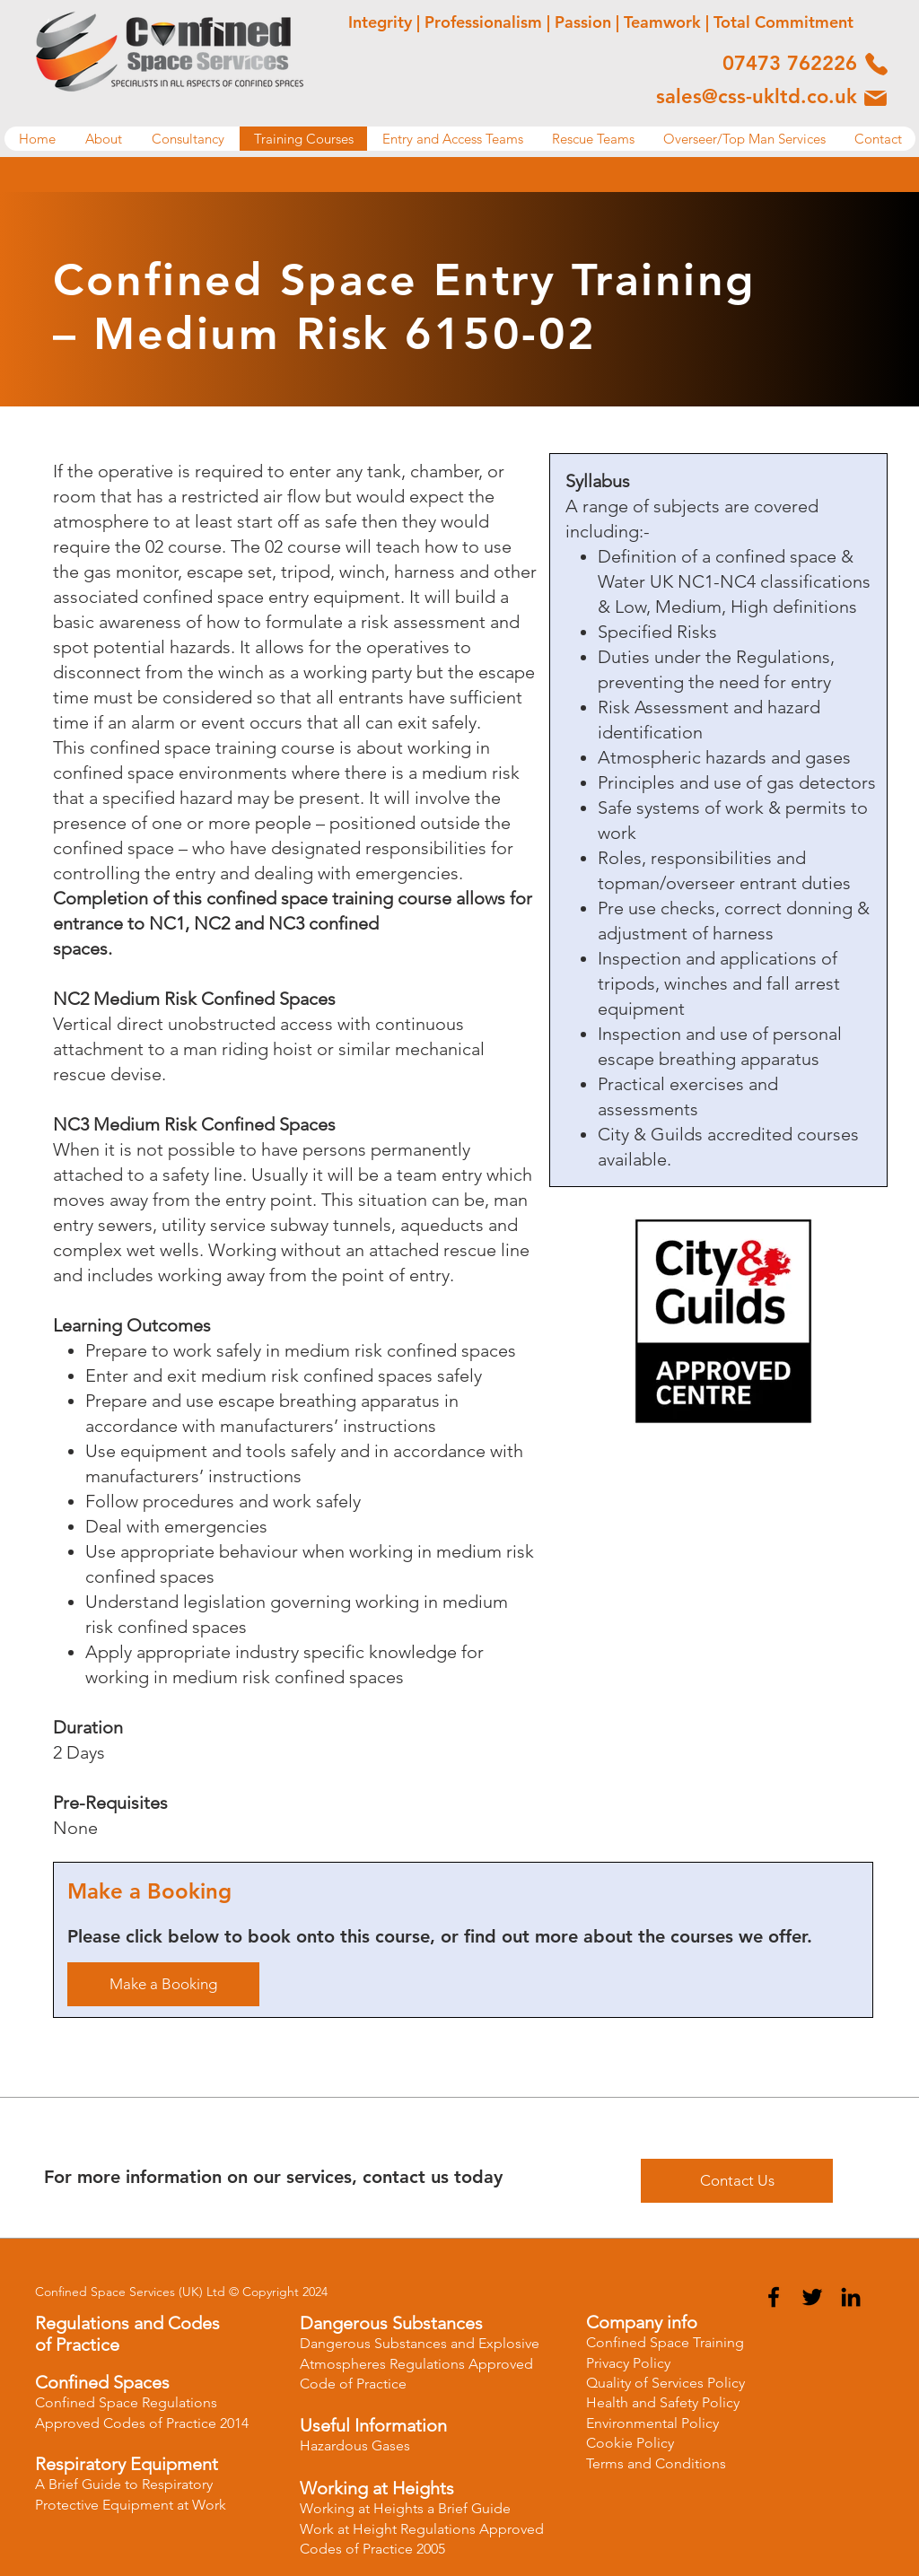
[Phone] (876, 63)
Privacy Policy (628, 2362)
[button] (103, 139)
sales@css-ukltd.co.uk (756, 96)
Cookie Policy (630, 2442)
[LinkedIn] (850, 2296)
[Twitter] (812, 2296)
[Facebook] (773, 2296)
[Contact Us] (737, 2181)
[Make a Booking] (163, 1984)
